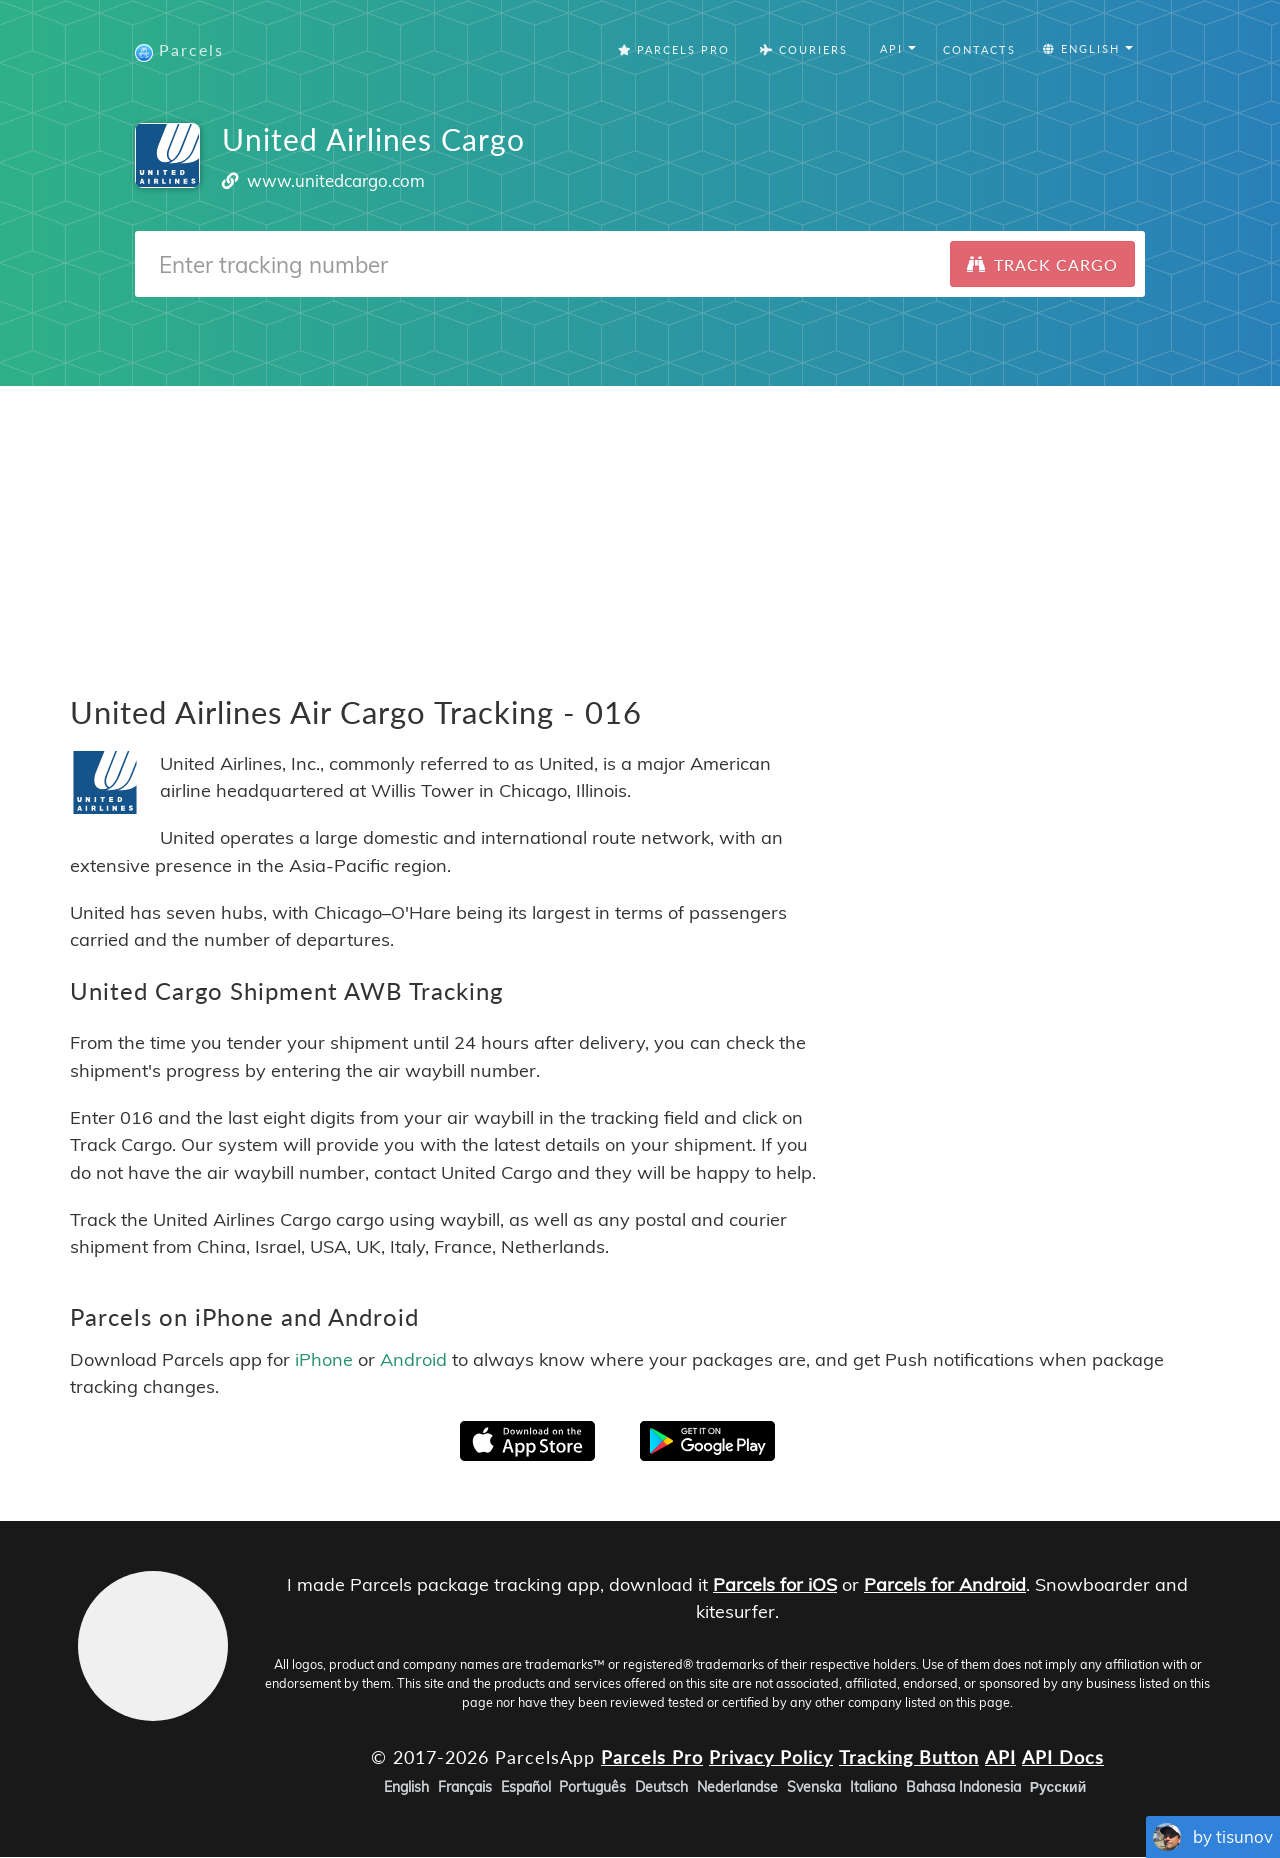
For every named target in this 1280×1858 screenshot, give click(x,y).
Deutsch (661, 1788)
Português (592, 1788)
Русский (1058, 1788)
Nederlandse (737, 1788)
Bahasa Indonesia (963, 1788)
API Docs (1063, 1757)
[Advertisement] (640, 526)
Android (413, 1360)
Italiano (873, 1788)
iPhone (324, 1360)
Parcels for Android (945, 1584)
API (1000, 1757)
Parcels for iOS (775, 1584)
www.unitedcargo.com (336, 180)
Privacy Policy (771, 1757)
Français (465, 1788)
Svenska (814, 1788)
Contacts (979, 49)
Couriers (804, 49)
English (406, 1788)
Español (526, 1788)
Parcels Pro (674, 49)
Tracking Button (909, 1757)
